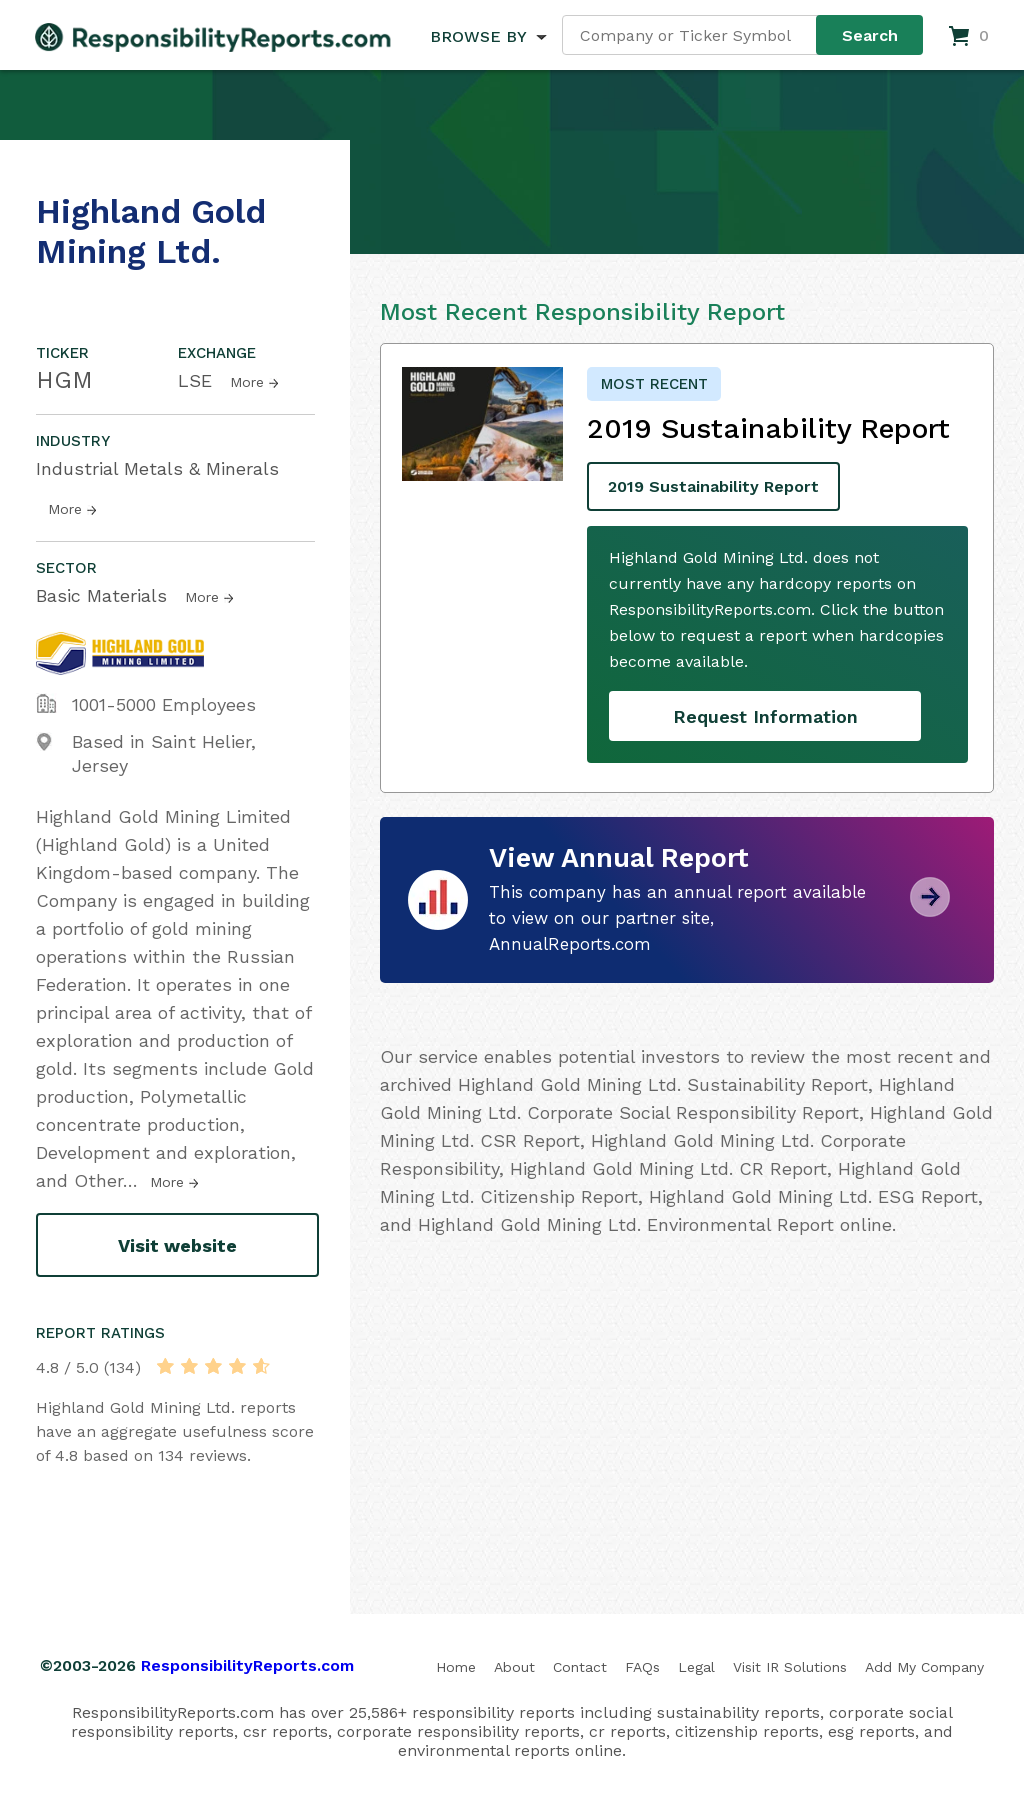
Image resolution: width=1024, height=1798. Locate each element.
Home (456, 1667)
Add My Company (924, 1667)
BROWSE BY (478, 36)
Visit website (177, 1245)
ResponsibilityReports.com (247, 1665)
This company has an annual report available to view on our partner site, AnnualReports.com (677, 918)
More (247, 382)
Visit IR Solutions (790, 1667)
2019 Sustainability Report (713, 486)
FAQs (642, 1667)
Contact (580, 1667)
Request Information (765, 716)
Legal (696, 1667)
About (514, 1667)
